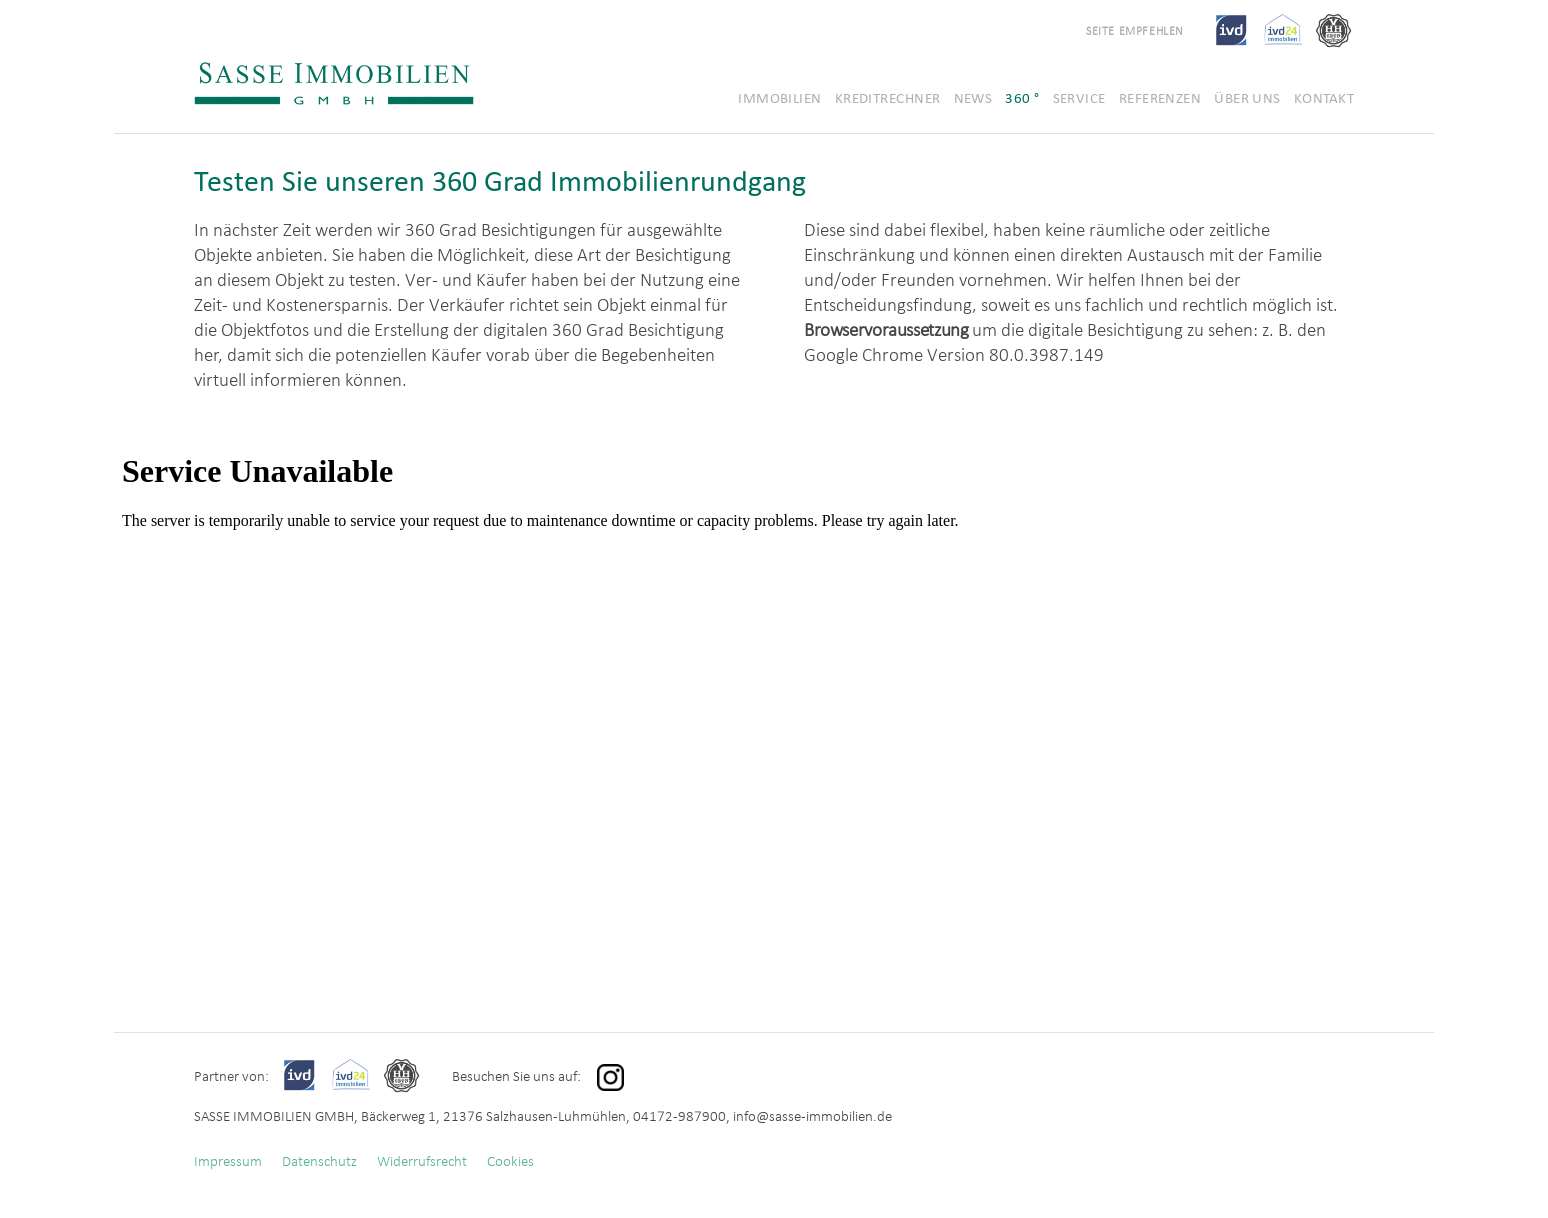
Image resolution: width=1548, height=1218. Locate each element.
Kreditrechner (888, 98)
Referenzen (1160, 98)
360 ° (1022, 98)
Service (1079, 98)
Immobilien (780, 98)
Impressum (228, 1160)
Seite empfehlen (1135, 30)
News (973, 98)
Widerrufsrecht (422, 1160)
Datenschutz (319, 1160)
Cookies (510, 1160)
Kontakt (1324, 98)
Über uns (1247, 98)
